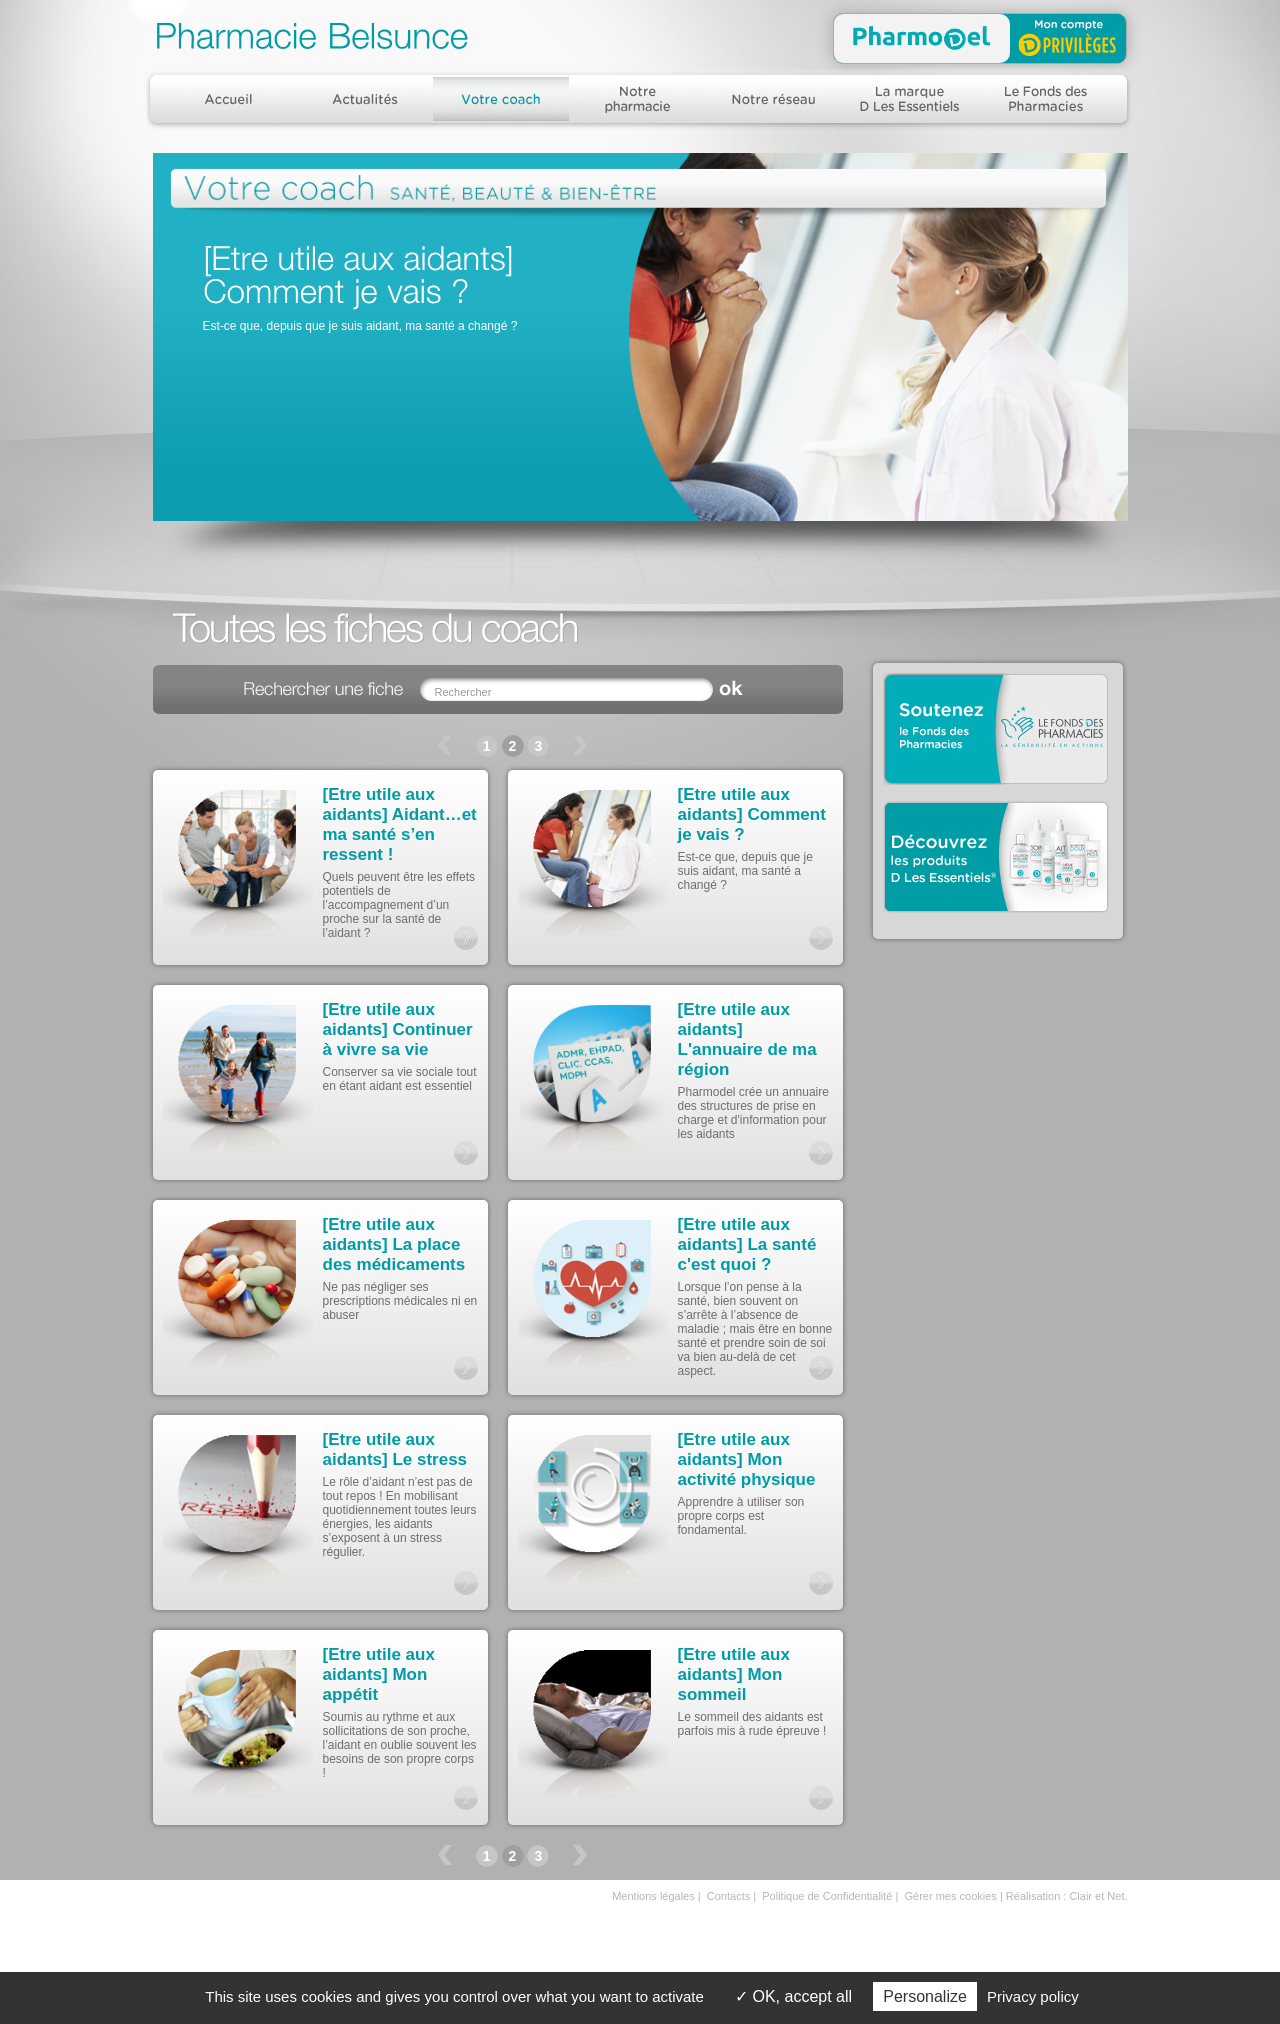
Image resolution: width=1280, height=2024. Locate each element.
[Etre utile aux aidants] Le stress (395, 1449)
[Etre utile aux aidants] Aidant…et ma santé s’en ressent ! (400, 824)
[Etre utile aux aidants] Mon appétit (379, 1674)
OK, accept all (793, 1996)
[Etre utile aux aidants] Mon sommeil (734, 1674)
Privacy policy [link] (1033, 1996)
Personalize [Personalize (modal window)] (925, 1996)
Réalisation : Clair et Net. (1067, 1896)
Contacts (728, 1896)
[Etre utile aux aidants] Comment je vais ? (752, 814)
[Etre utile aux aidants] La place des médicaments (394, 1244)
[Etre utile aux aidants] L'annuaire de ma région (747, 1039)
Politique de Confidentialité (827, 1896)
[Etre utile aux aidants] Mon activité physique (747, 1459)
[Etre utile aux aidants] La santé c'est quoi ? (747, 1244)
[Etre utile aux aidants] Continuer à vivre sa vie (398, 1029)
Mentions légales (653, 1896)
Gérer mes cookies (951, 1896)
